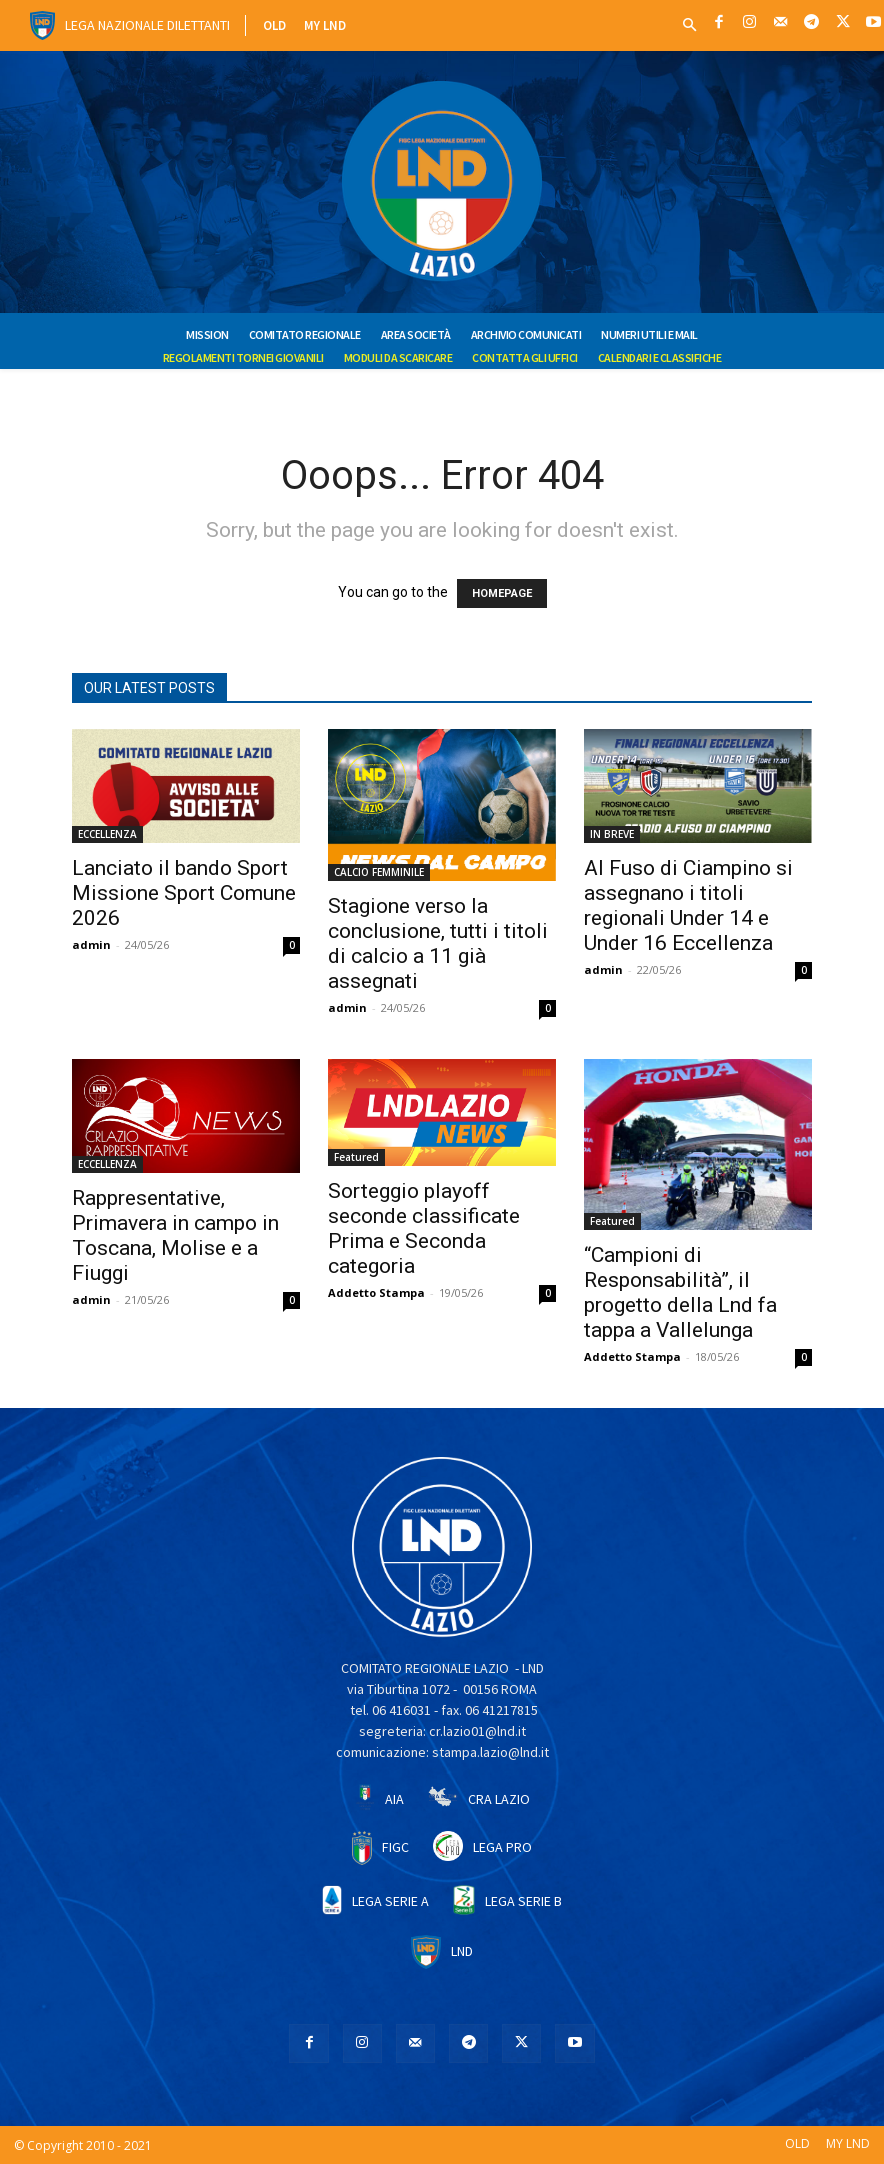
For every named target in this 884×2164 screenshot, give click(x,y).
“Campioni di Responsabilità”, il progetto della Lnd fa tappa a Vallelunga (680, 1292)
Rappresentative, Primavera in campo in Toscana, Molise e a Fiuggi (175, 1235)
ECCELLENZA (107, 834)
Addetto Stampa (376, 1292)
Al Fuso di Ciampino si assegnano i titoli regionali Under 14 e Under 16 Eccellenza (688, 905)
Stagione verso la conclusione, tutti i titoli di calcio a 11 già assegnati (438, 943)
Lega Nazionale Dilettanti (147, 25)
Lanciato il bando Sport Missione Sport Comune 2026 (184, 893)
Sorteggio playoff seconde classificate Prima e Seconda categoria (424, 1228)
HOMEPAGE (502, 593)
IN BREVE (612, 834)
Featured (356, 1157)
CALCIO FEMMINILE (379, 872)
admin (91, 944)
